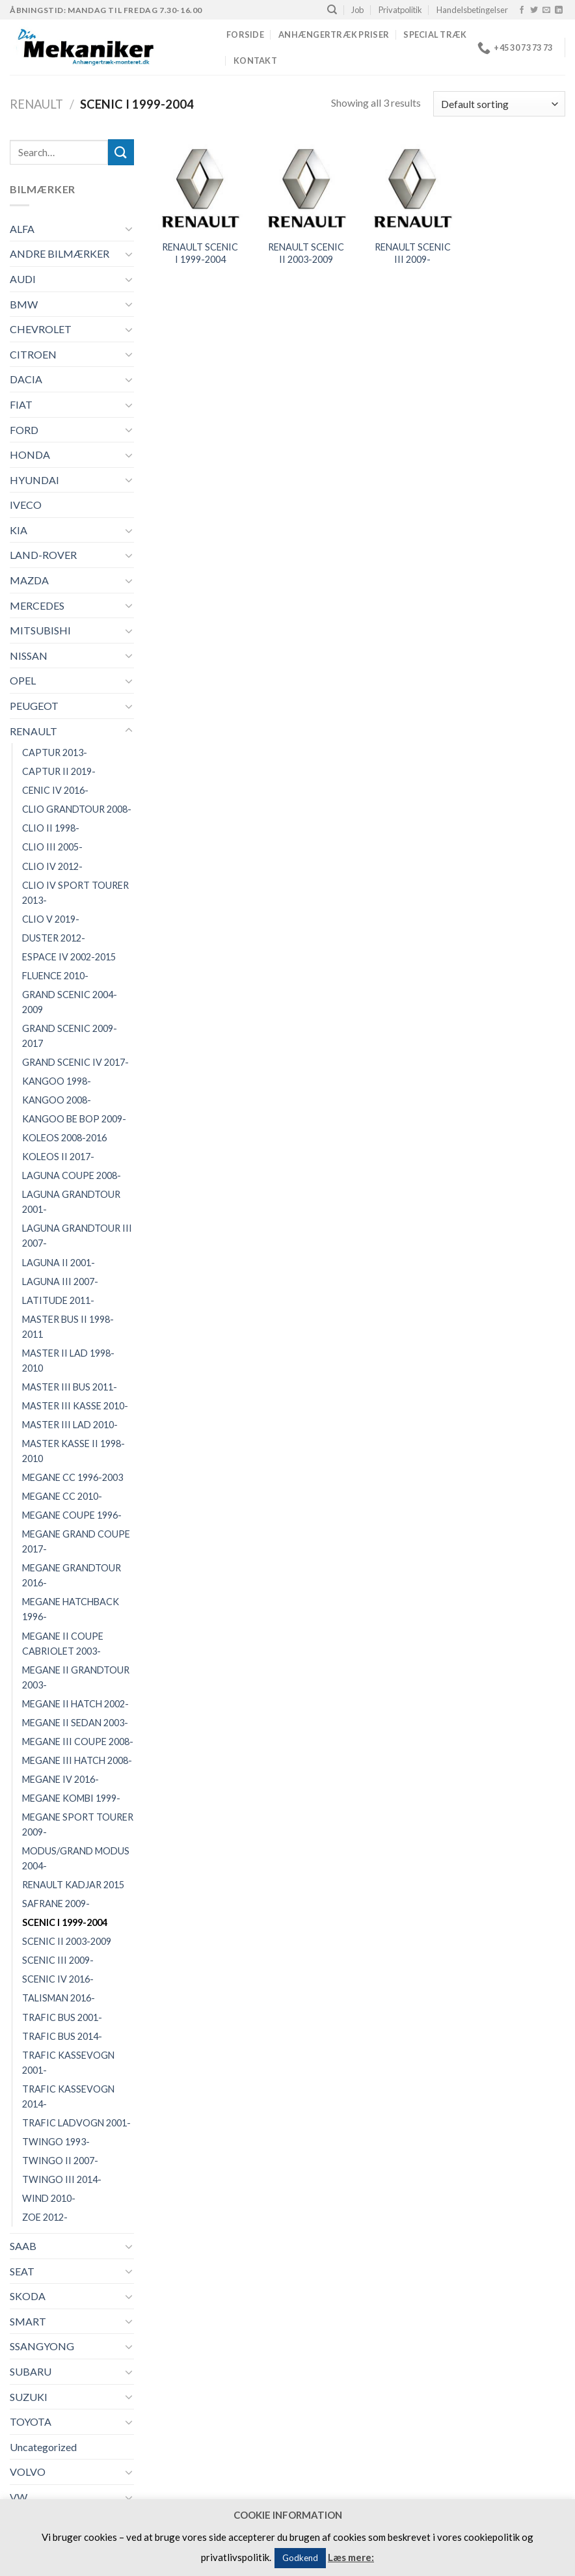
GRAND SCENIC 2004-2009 (69, 1002)
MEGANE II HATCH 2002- (75, 1703)
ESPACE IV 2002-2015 (69, 956)
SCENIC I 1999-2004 (64, 1922)
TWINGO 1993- (56, 2141)
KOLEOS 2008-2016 (64, 1137)
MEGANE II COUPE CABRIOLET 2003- (62, 1644)
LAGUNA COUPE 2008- (71, 1175)
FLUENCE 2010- (55, 975)
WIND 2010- (48, 2198)
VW (18, 2497)
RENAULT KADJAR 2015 (73, 1884)
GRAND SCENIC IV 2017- (75, 1062)
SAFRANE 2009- (56, 1903)
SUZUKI (28, 2397)
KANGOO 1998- (56, 1081)
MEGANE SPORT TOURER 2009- (77, 1824)
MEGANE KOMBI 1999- (71, 1798)
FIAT (21, 404)
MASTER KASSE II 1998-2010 (73, 1451)
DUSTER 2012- (53, 937)
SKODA (28, 2296)
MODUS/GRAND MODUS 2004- (75, 1858)
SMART (28, 2321)
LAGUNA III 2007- (60, 1281)
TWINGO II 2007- (60, 2160)
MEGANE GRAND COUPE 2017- (76, 1541)
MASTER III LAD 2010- (70, 1424)
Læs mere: (351, 2557)
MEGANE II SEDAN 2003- (75, 1722)
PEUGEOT (34, 705)
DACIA (26, 379)
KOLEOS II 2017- (58, 1156)
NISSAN (28, 655)
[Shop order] (499, 103)
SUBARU (30, 2371)
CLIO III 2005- (52, 846)
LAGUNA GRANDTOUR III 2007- (77, 1236)
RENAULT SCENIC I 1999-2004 (200, 253)
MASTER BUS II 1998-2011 (68, 1327)
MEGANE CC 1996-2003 (72, 1477)
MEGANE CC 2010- (62, 1496)
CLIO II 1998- (50, 828)
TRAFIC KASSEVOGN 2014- (68, 2096)
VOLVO (28, 2471)
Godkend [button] (300, 2558)
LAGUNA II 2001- (58, 1262)
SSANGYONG (42, 2346)
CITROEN (33, 354)
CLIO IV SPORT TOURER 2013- (75, 893)
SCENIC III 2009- (58, 1960)
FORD (24, 430)
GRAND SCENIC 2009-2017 (69, 1036)
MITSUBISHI (40, 630)
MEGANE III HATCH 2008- (77, 1760)
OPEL (23, 680)
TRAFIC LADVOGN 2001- (76, 2122)
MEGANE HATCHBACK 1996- (70, 1609)
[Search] (332, 10)
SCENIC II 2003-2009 (66, 1941)
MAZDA (29, 580)
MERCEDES (37, 605)
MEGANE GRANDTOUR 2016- (71, 1575)
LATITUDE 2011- (58, 1300)
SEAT (22, 2271)
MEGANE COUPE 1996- (72, 1515)
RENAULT (36, 104)
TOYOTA (30, 2421)
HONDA (30, 454)
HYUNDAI (34, 480)
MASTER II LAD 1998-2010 (68, 1361)
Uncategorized (43, 2447)
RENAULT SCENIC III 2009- (413, 253)
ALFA (22, 229)
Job (357, 10)
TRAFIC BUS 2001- (62, 2017)
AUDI (23, 279)
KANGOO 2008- (56, 1099)
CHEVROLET (41, 329)
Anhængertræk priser (333, 34)
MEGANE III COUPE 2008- (77, 1741)
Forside (245, 34)
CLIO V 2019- (50, 919)
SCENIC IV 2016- (58, 1979)
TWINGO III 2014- (61, 2179)
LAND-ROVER (43, 555)
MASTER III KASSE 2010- (75, 1405)
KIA (18, 530)
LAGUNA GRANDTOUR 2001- (71, 1202)
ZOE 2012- (45, 2217)
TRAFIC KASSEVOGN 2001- (68, 2063)
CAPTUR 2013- (54, 752)
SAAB (23, 2246)
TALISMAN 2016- (58, 1997)
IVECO (26, 504)
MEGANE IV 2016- (60, 1779)
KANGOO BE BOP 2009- (74, 1118)
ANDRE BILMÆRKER (59, 253)
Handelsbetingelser (472, 10)
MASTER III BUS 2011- (69, 1386)
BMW (24, 304)
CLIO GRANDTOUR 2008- (76, 809)
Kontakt (255, 60)
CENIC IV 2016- (55, 790)
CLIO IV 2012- (52, 866)
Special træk (434, 34)
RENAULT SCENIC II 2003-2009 (306, 253)
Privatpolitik (400, 10)
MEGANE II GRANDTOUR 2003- (75, 1677)
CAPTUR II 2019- (59, 771)
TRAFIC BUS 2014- (62, 2036)
